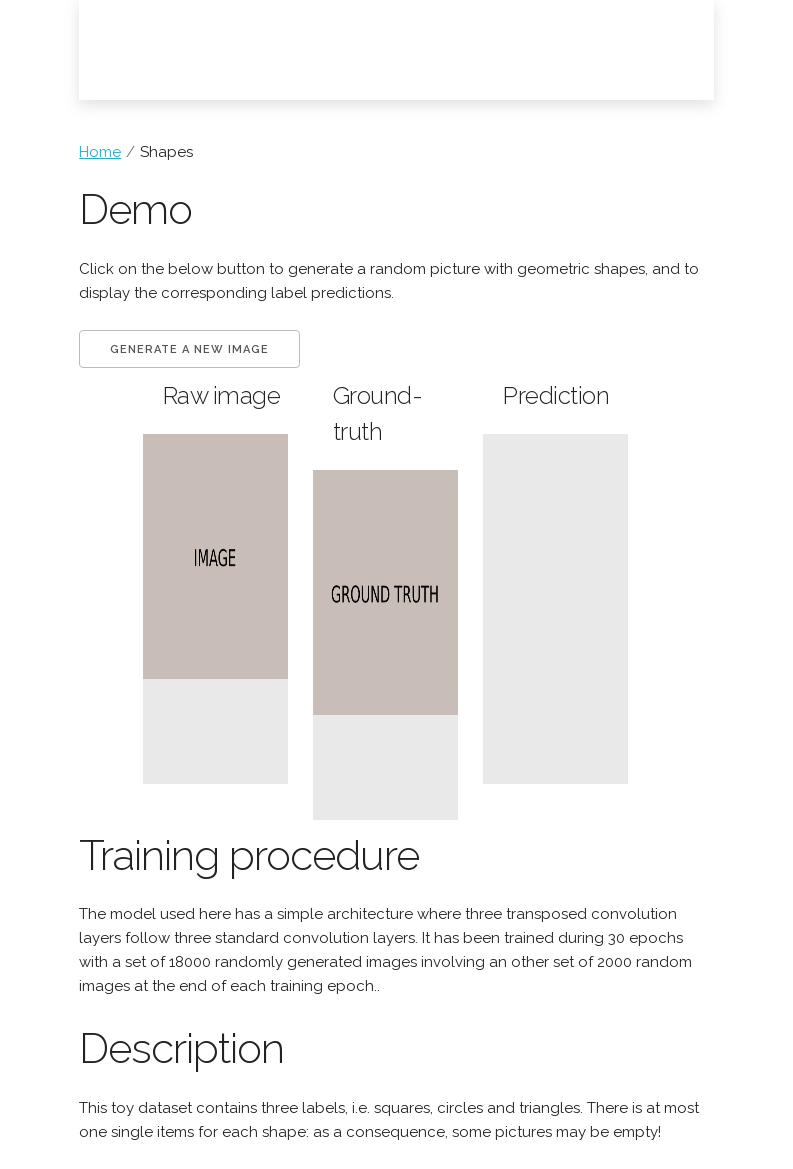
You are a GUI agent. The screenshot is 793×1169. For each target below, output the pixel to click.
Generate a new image (189, 349)
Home (100, 152)
